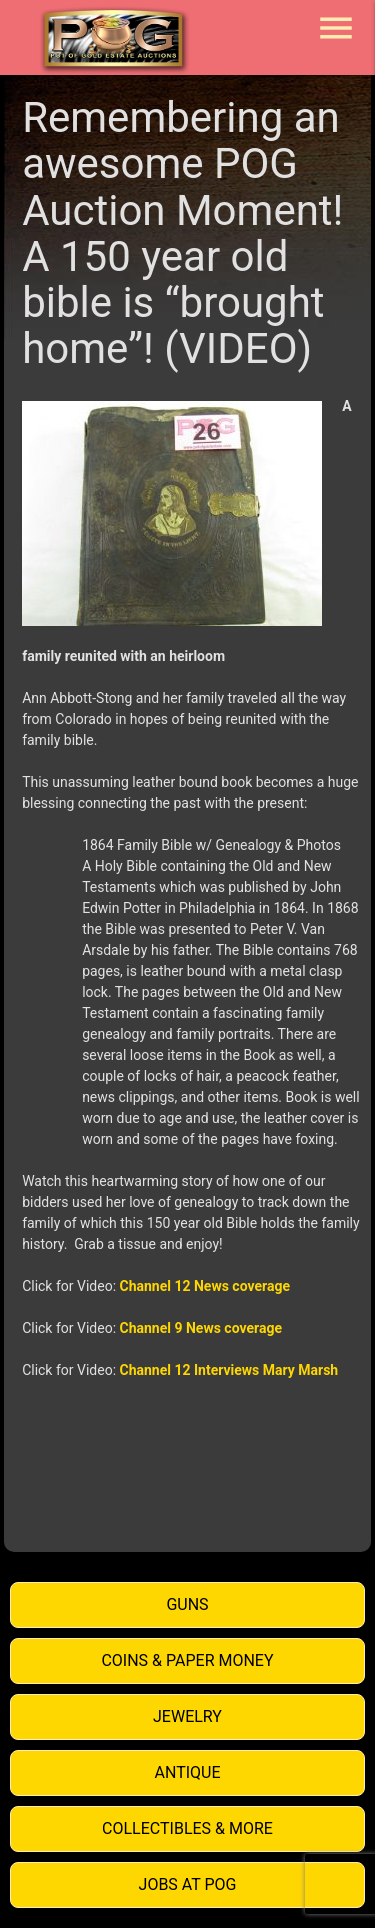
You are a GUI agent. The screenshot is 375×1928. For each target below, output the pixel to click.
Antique (188, 1772)
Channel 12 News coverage (205, 1286)
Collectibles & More (187, 1828)
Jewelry (187, 1716)
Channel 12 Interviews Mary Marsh (229, 1370)
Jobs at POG (188, 1884)
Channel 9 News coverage (201, 1328)
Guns (187, 1604)
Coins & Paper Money (187, 1660)
